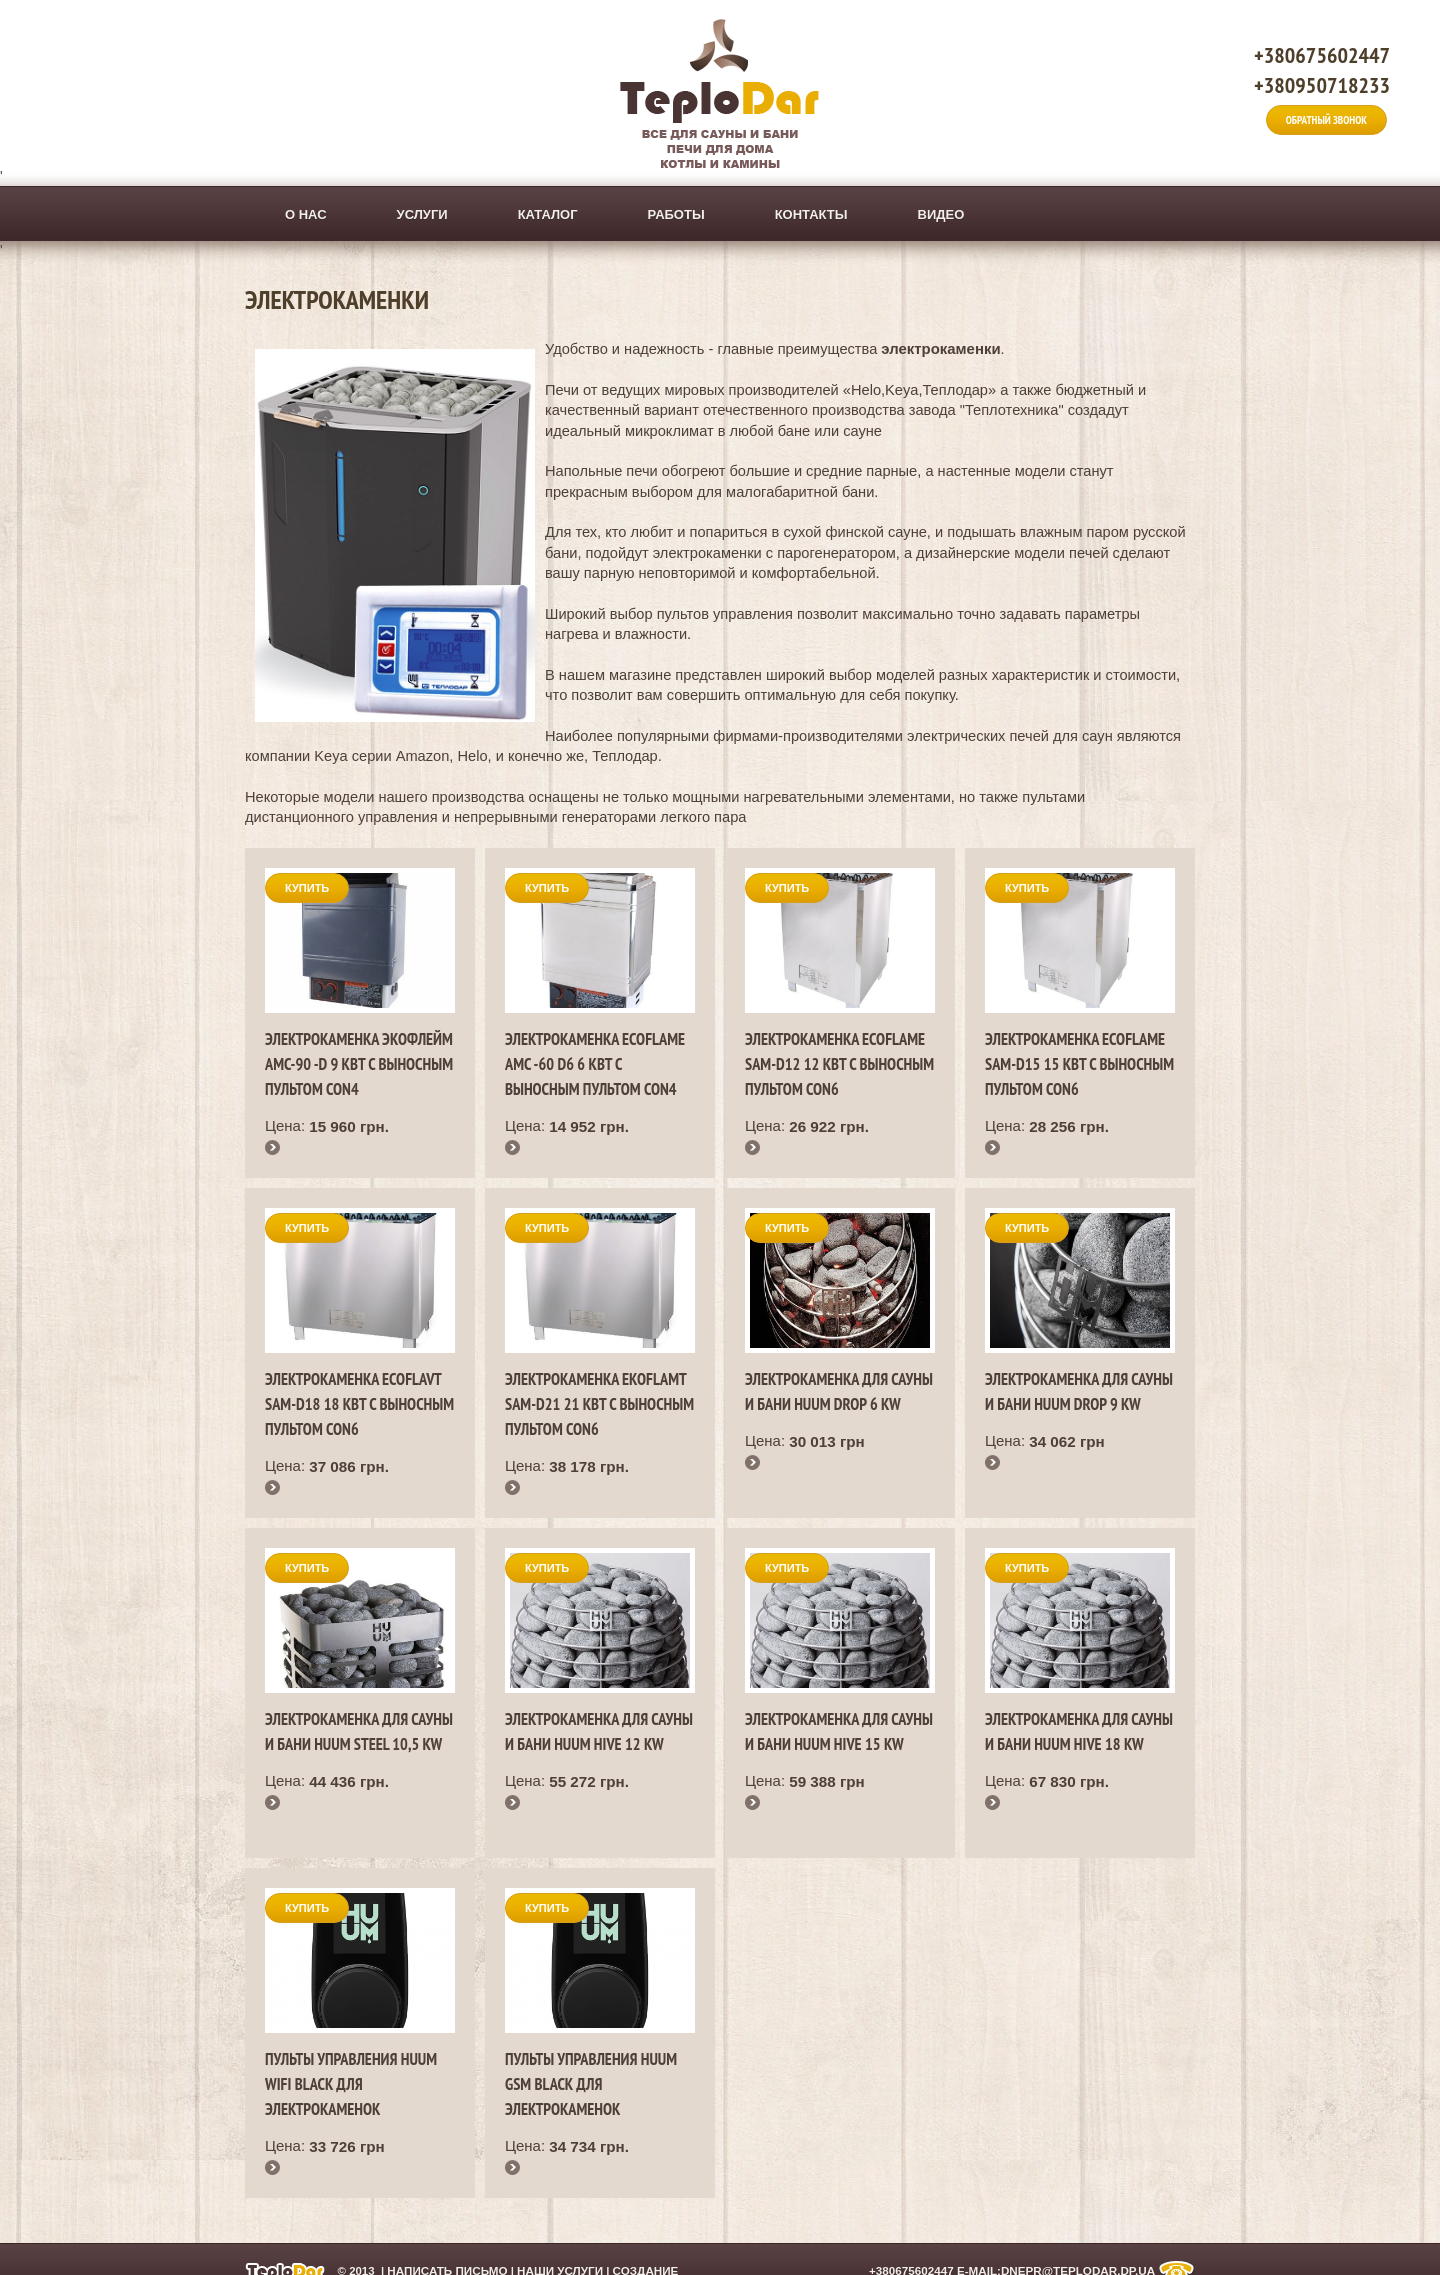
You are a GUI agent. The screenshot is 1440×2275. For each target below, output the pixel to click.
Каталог (548, 214)
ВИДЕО (941, 214)
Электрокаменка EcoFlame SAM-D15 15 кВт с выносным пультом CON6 (1079, 1064)
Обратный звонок (1326, 120)
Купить (307, 888)
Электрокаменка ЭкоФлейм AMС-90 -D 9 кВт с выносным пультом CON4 (359, 1064)
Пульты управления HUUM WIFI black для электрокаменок (351, 2084)
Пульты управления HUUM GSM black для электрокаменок (591, 2084)
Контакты (811, 214)
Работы (676, 214)
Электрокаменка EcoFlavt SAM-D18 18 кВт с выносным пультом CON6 (359, 1404)
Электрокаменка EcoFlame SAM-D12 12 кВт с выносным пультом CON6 (839, 1064)
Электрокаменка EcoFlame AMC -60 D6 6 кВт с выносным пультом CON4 (595, 1064)
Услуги (422, 214)
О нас (306, 214)
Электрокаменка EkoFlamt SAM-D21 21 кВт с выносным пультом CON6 (599, 1404)
